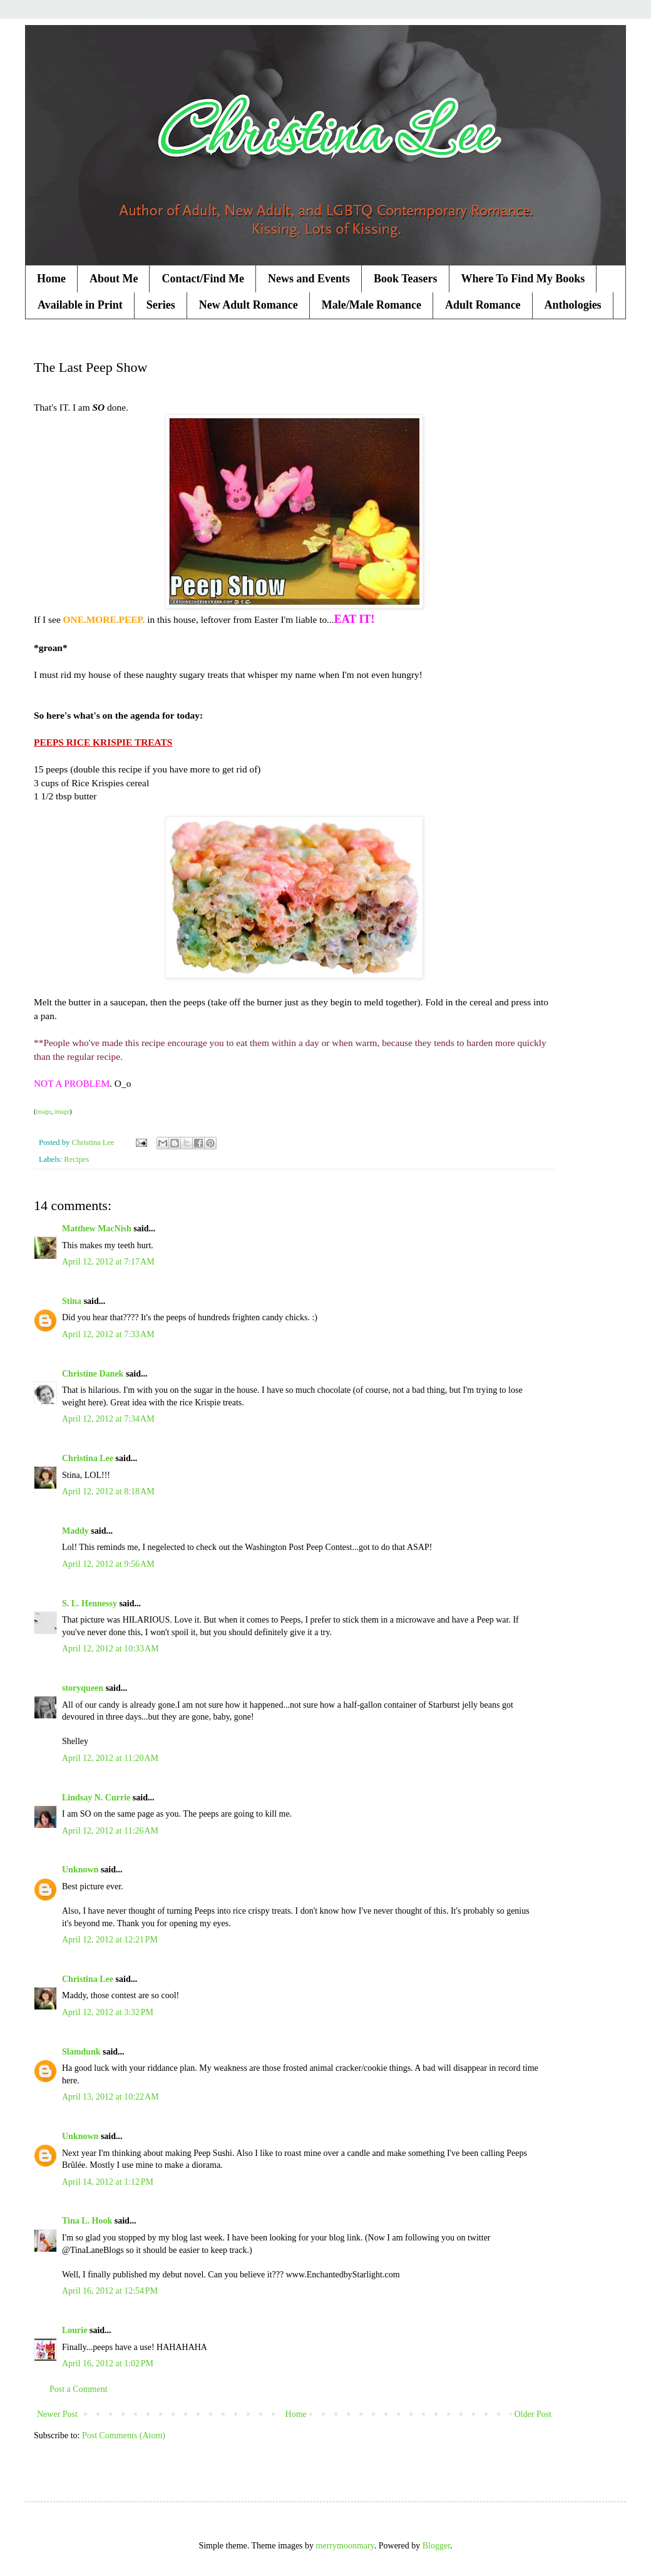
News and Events (309, 278)
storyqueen (82, 1688)
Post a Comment (78, 2389)
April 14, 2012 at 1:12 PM (107, 2182)
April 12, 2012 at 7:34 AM (108, 1419)
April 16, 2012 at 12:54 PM (110, 2291)
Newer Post (57, 2414)
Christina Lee (87, 1458)
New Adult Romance (248, 305)
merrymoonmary (345, 2545)
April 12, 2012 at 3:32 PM (107, 2012)
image (43, 1111)
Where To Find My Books (523, 278)
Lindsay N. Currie (96, 1797)
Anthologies (573, 305)
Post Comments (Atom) (123, 2435)
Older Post (533, 2414)
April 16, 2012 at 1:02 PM (107, 2363)
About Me (114, 278)
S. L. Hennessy (89, 1603)
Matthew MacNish (96, 1228)
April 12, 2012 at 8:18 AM (108, 1491)
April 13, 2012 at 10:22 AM (110, 2096)
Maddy (75, 1531)
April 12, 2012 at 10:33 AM (110, 1648)
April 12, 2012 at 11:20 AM (110, 1758)
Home (51, 278)
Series (160, 305)
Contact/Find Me (202, 278)
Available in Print (80, 305)
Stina (71, 1301)
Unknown (80, 1869)
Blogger (436, 2545)
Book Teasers (406, 278)
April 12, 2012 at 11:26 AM (110, 1830)
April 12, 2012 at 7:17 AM (108, 1261)
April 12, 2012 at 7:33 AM (108, 1334)
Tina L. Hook (87, 2220)
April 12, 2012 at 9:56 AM (108, 1564)
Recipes (76, 1159)
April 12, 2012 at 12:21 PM (110, 1939)
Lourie (74, 2330)
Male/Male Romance (371, 305)
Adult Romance (483, 305)
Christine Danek (92, 1373)
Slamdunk (81, 2051)
